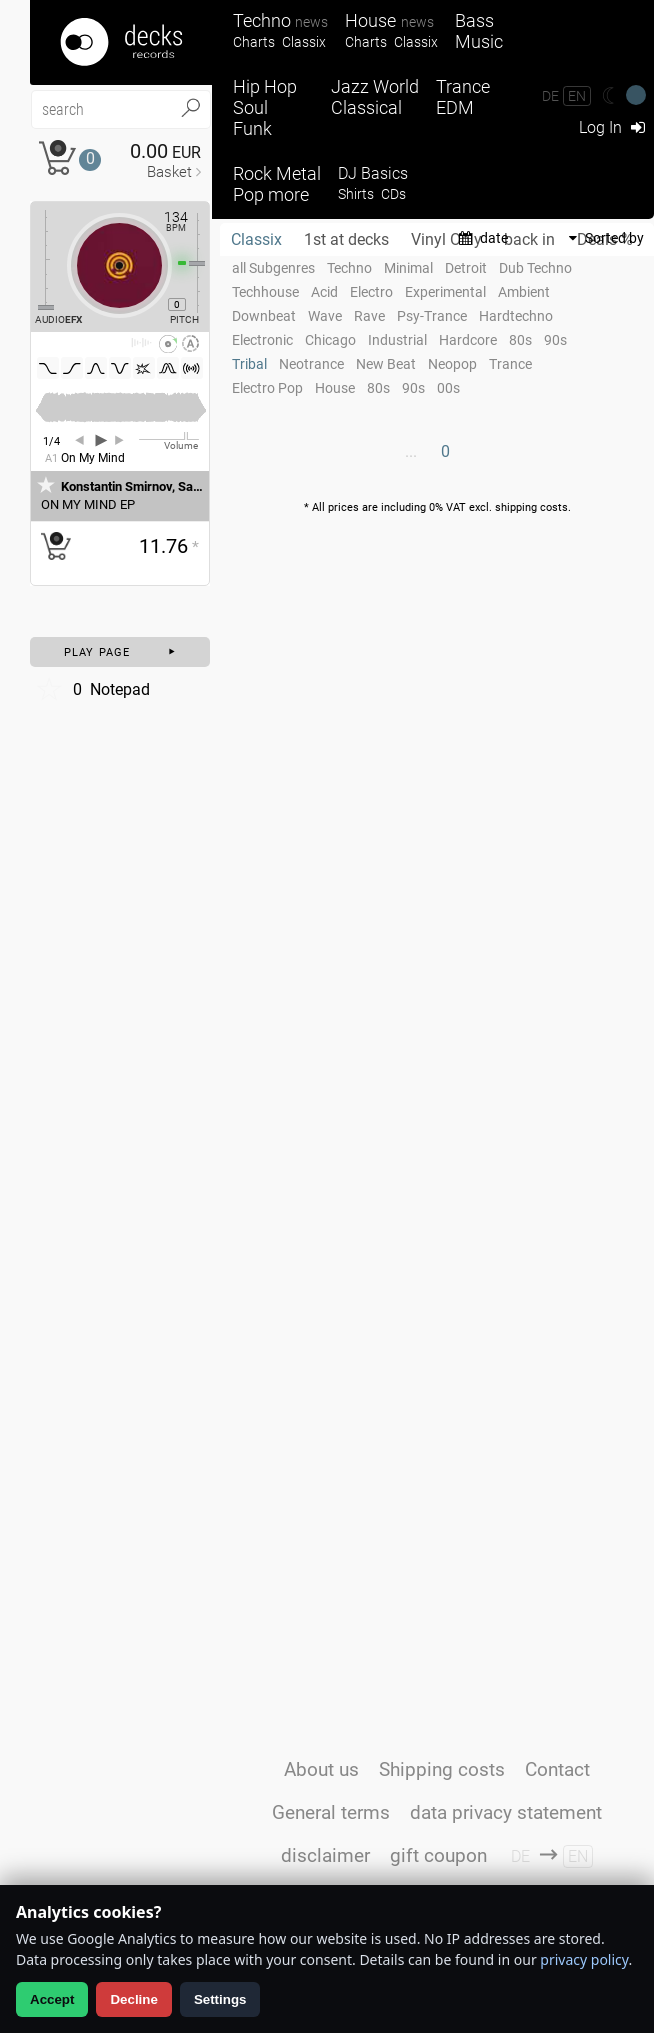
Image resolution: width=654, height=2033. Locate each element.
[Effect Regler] (38, 260)
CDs (393, 194)
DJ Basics (373, 173)
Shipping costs (442, 1769)
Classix (304, 42)
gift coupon (438, 1855)
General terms (331, 1812)
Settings (220, 1999)
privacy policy (584, 1959)
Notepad (92, 689)
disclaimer (325, 1855)
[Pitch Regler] (205, 263)
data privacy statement (506, 1812)
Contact (557, 1769)
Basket (169, 172)
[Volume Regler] (169, 439)
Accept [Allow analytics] (52, 1999)
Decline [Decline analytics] (133, 1999)
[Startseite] (121, 42)
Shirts (356, 194)
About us (321, 1769)
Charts (254, 42)
